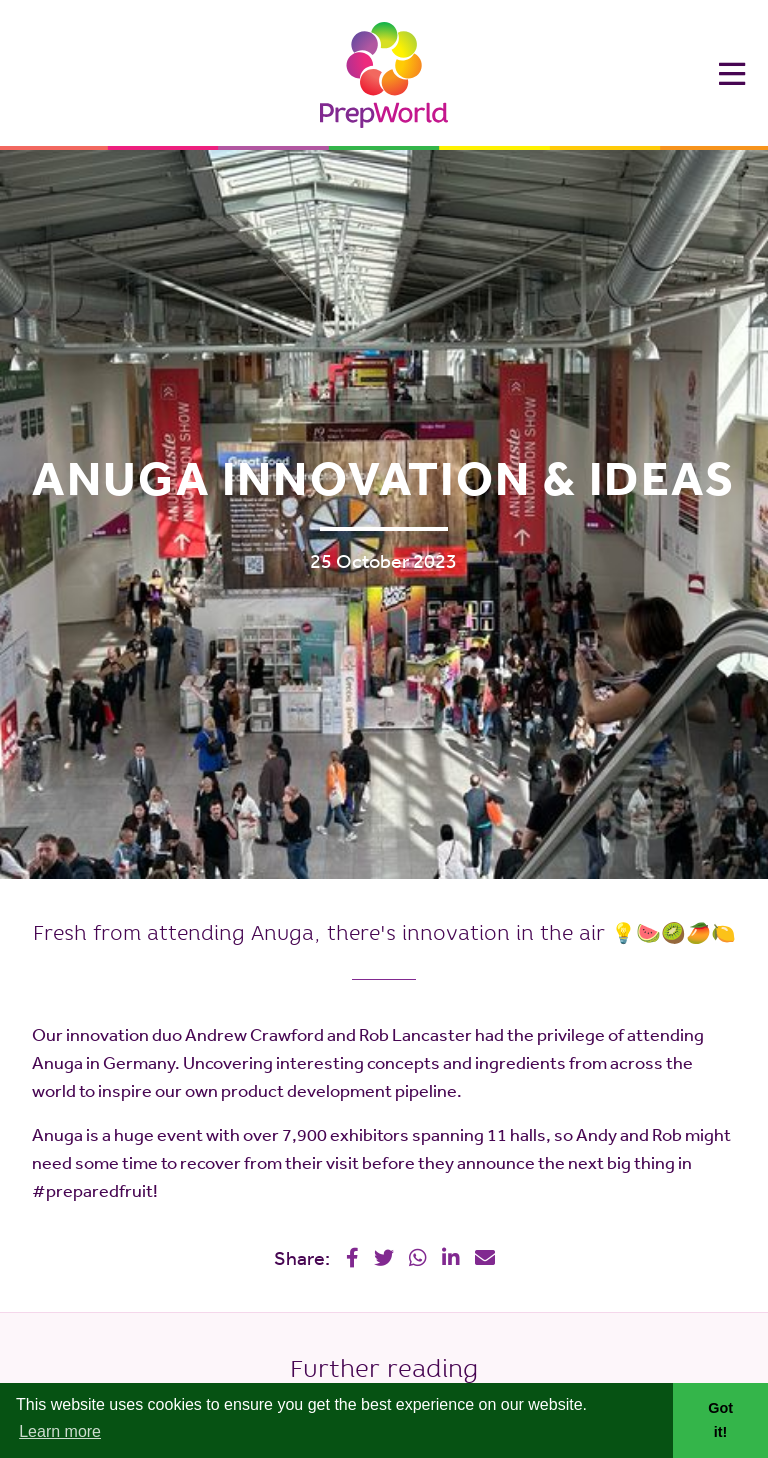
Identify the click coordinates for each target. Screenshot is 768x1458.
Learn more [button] (60, 1431)
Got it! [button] (720, 1420)
